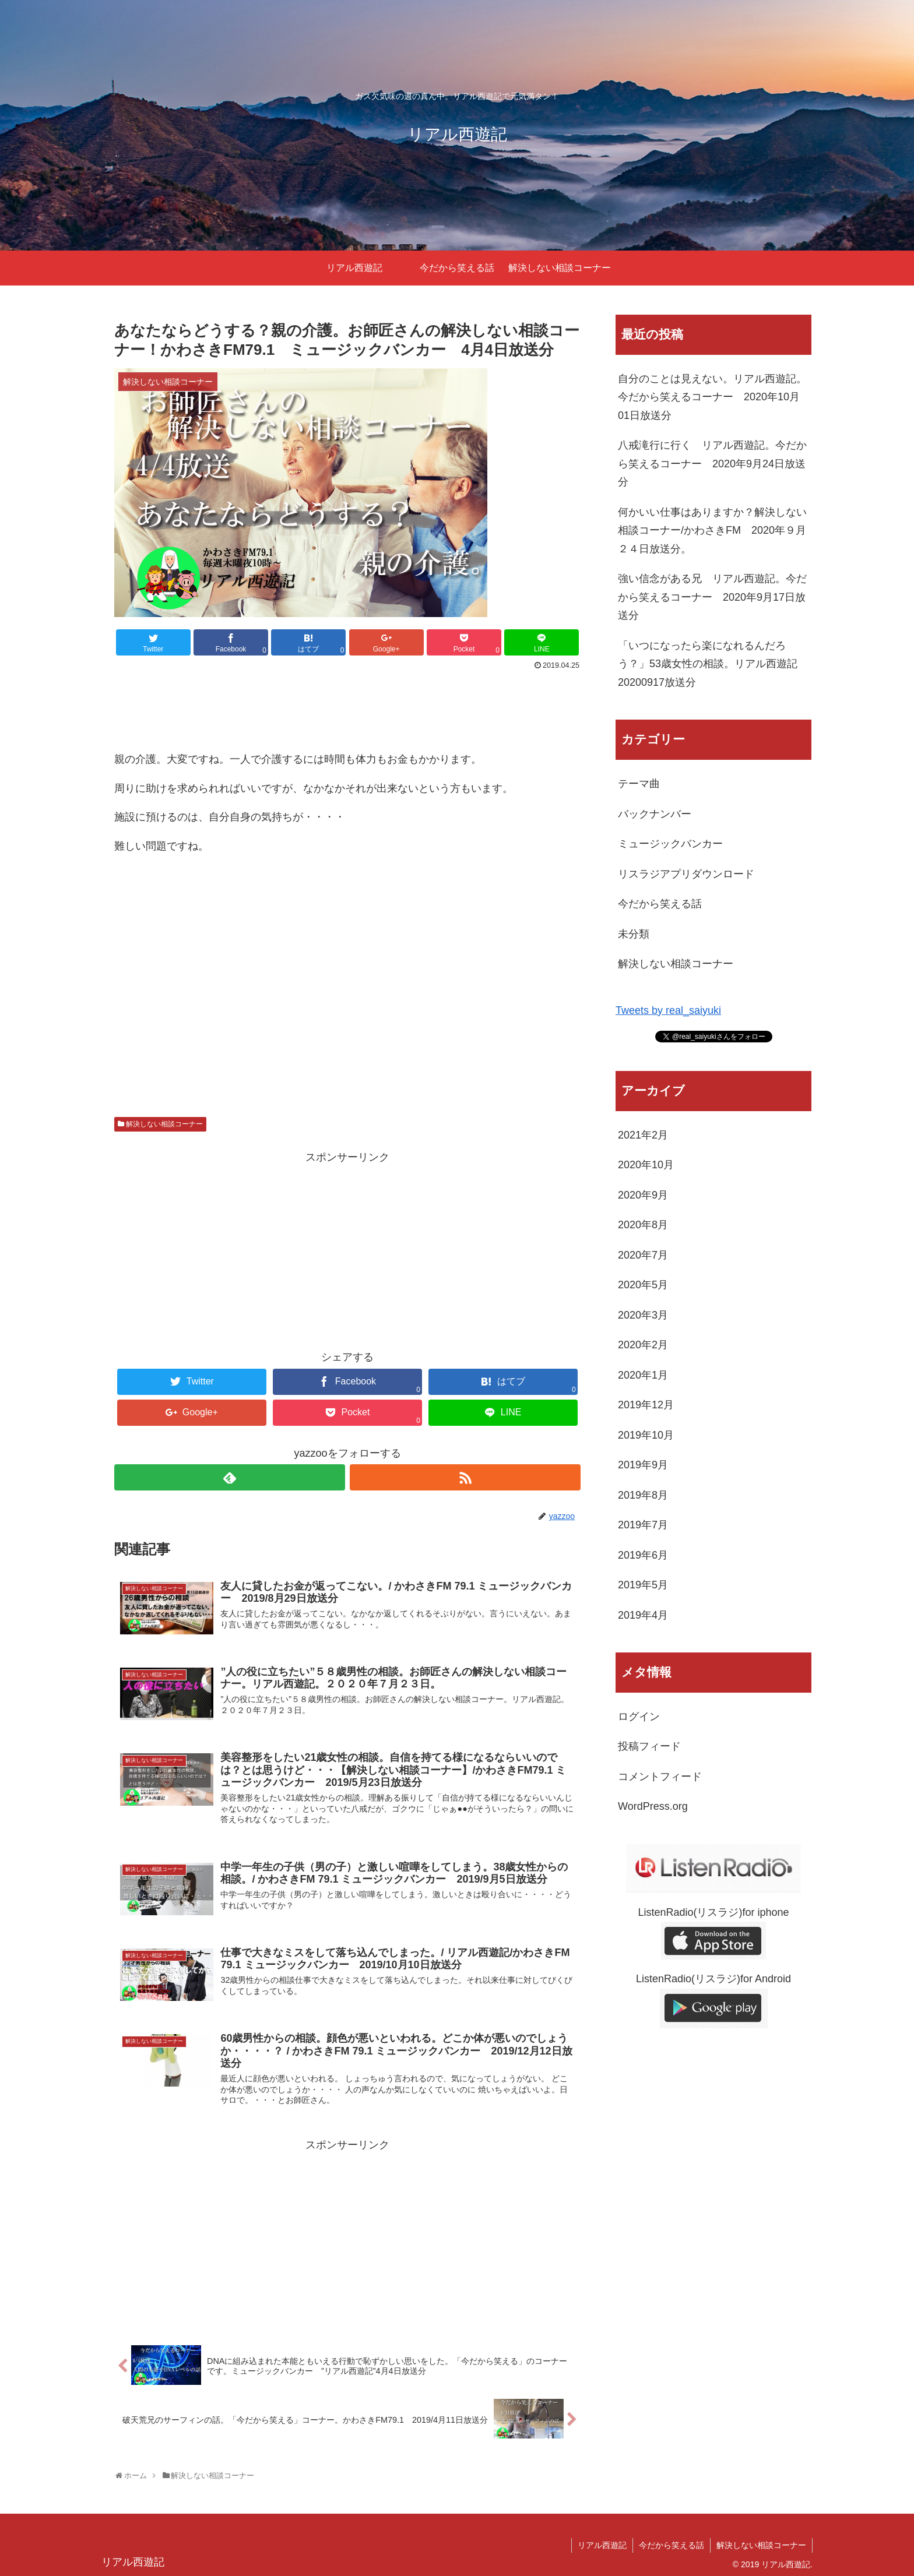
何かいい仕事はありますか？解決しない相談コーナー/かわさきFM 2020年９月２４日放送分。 (712, 530)
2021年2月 (643, 1135)
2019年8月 (643, 1495)
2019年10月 (646, 1435)
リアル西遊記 (602, 2545)
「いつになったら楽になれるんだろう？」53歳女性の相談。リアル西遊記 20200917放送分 (713, 664)
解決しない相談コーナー (164, 1124)
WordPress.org (653, 1806)
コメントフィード (660, 1776)
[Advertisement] (347, 705)
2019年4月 (643, 1615)
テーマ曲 (639, 784)
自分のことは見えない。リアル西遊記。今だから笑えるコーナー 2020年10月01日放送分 (712, 397)
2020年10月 (646, 1165)
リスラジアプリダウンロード (686, 874)
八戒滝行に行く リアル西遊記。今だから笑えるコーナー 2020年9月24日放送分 (712, 463)
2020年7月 (643, 1255)
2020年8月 (643, 1225)
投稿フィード (649, 1746)
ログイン (639, 1716)
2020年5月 (643, 1285)
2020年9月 (643, 1195)
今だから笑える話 (660, 904)
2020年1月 (643, 1375)
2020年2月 (643, 1345)
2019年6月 (643, 1555)
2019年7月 (643, 1525)
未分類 (633, 934)
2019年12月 (646, 1405)
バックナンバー (654, 814)
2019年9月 (643, 1465)
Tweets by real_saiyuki (668, 1010)
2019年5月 (643, 1585)
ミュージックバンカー (670, 844)
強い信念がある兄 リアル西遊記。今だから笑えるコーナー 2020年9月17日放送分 (712, 597)
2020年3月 (643, 1315)
